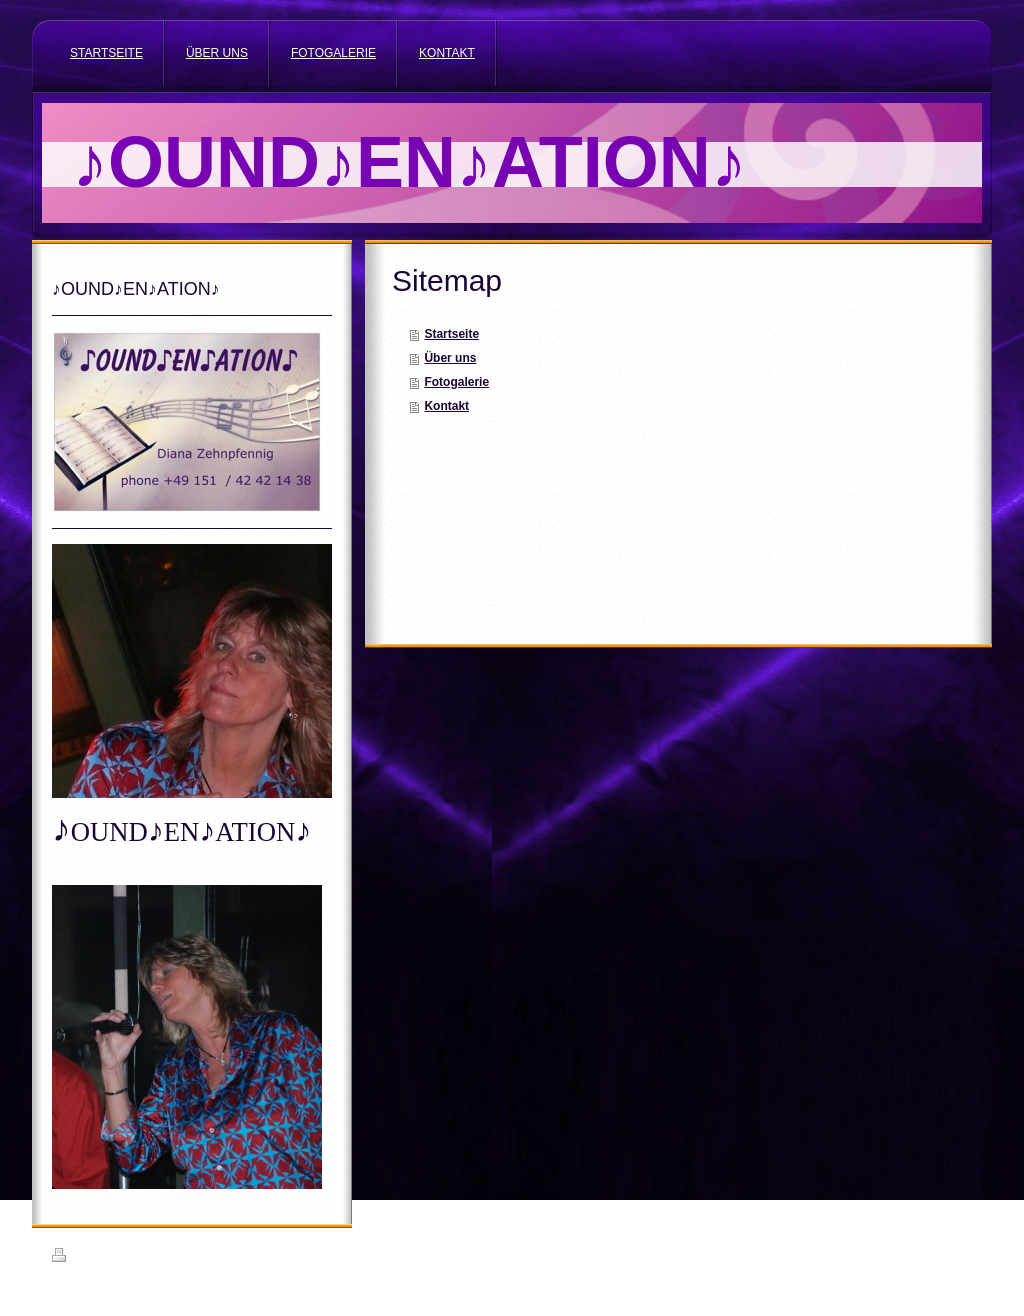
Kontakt (446, 406)
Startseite (451, 334)
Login (958, 1255)
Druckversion (96, 1258)
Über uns (450, 358)
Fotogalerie (456, 382)
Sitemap (166, 1258)
